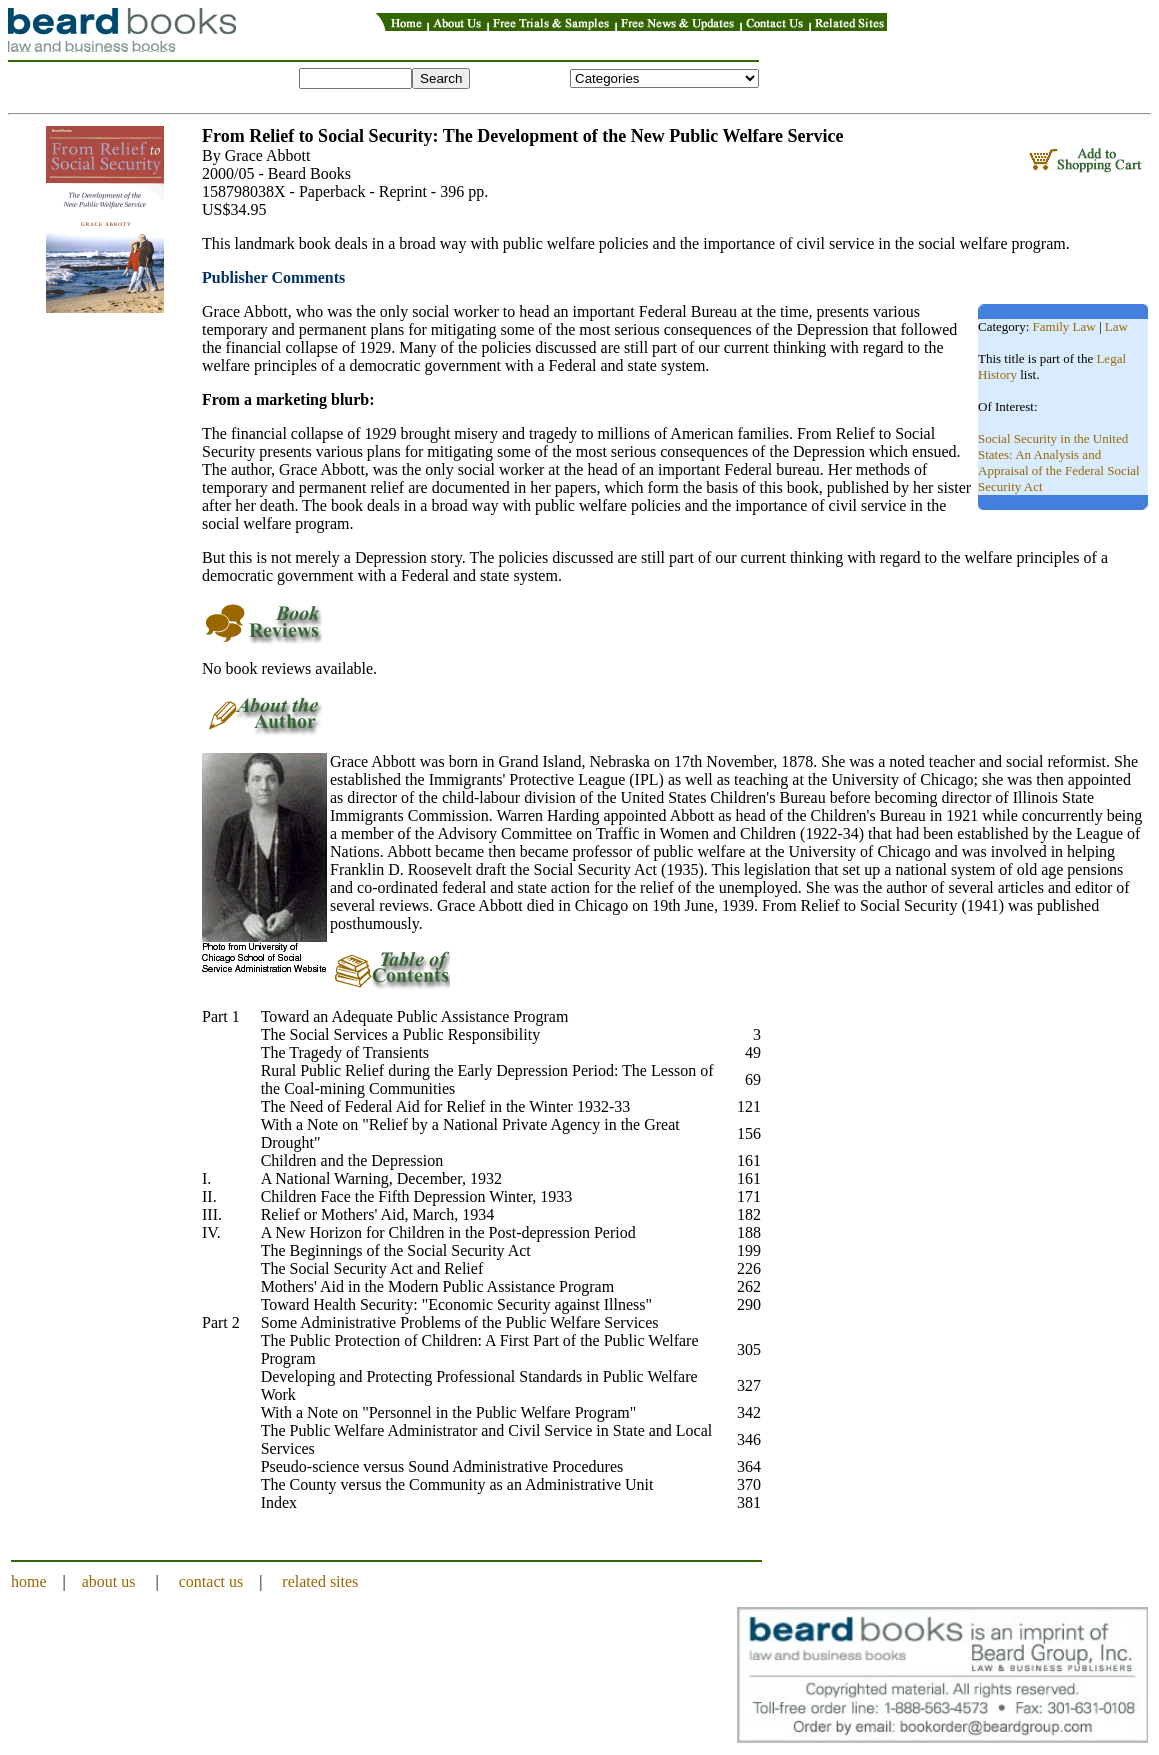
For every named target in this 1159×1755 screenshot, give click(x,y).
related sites (320, 1581)
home (29, 1581)
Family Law (1064, 326)
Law (1116, 326)
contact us (211, 1581)
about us (109, 1581)
